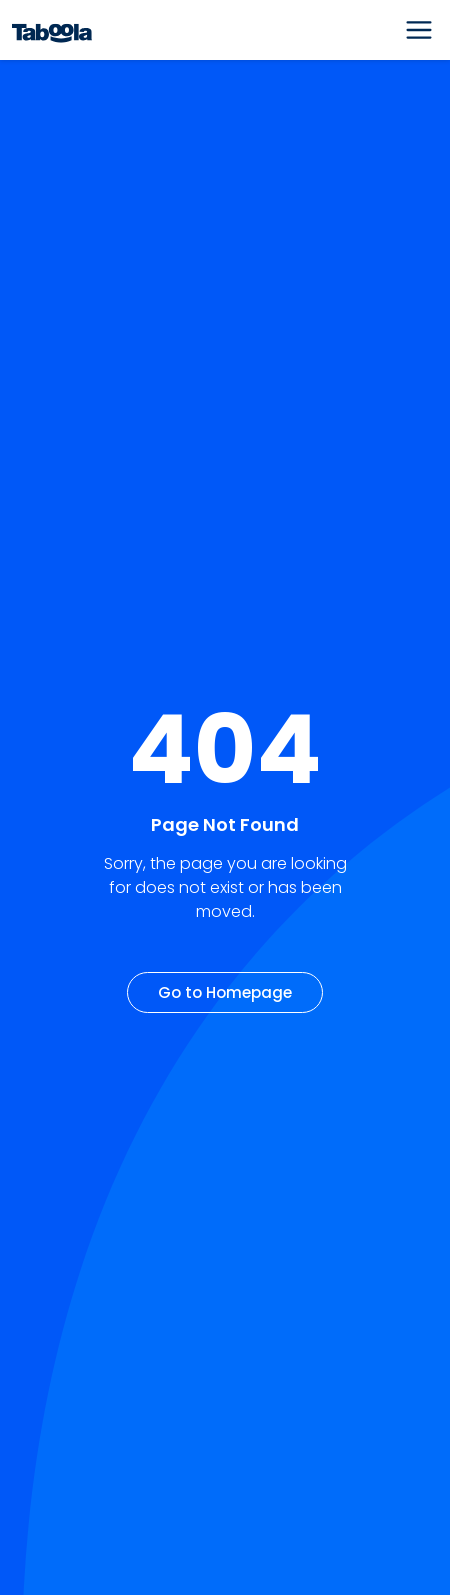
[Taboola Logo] (52, 30)
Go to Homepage (225, 992)
